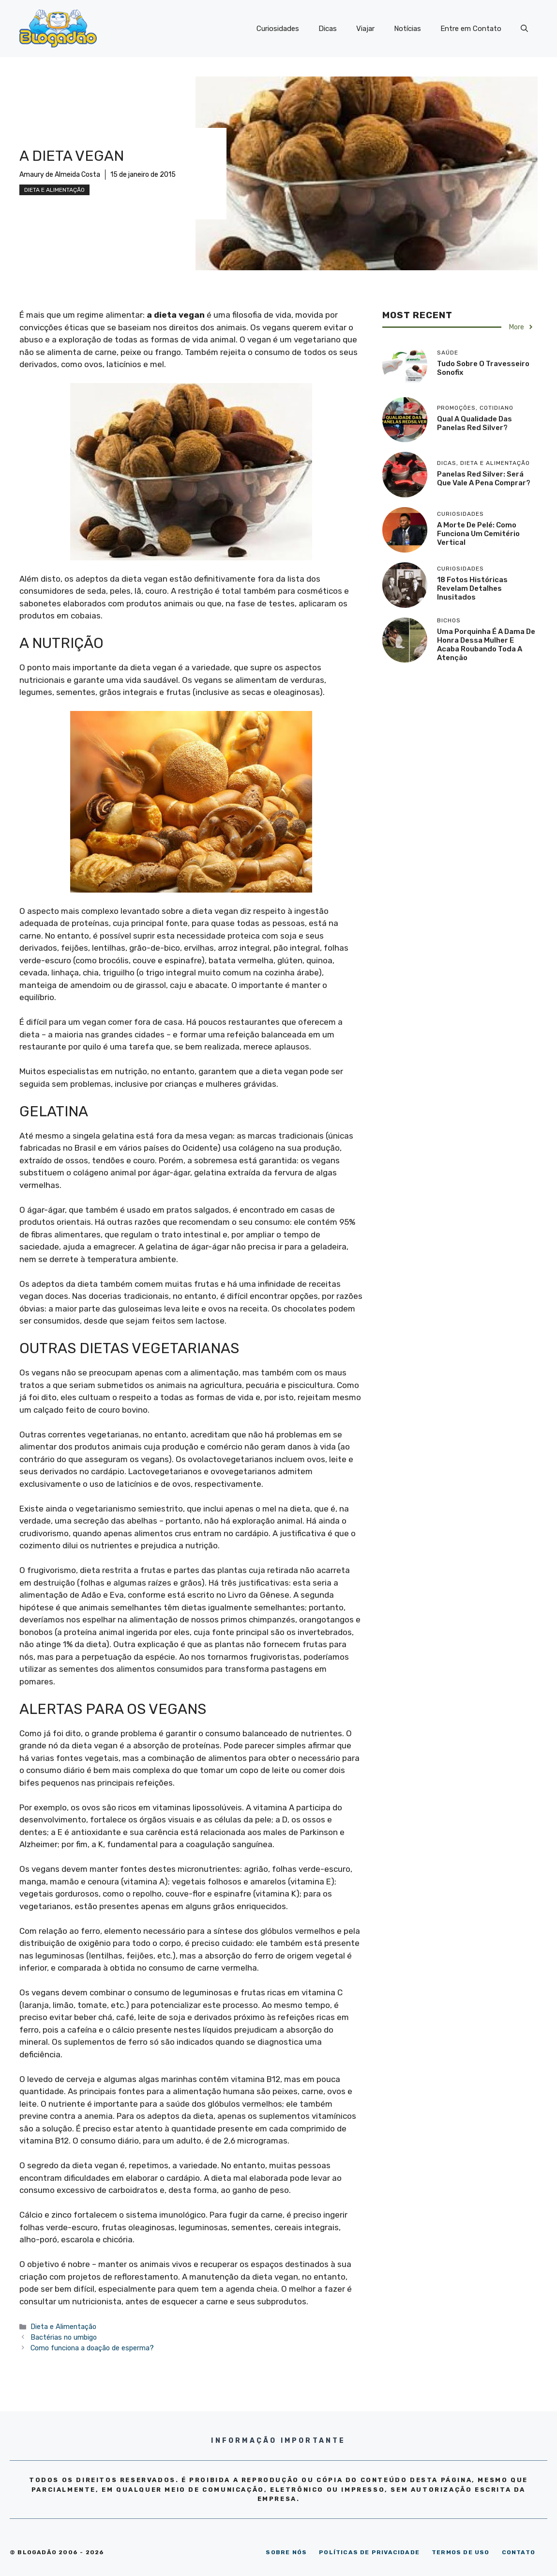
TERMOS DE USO (461, 2552)
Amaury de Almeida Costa (59, 174)
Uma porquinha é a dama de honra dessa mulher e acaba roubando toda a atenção (486, 644)
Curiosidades (277, 28)
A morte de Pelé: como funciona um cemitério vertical (478, 534)
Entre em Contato (470, 28)
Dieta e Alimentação (54, 189)
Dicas (327, 28)
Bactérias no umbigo (63, 2337)
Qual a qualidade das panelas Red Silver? (474, 423)
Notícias (407, 28)
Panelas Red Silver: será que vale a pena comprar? (483, 478)
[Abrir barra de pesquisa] (524, 28)
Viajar (365, 28)
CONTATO (518, 2552)
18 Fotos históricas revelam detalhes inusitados (472, 588)
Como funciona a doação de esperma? (92, 2348)
